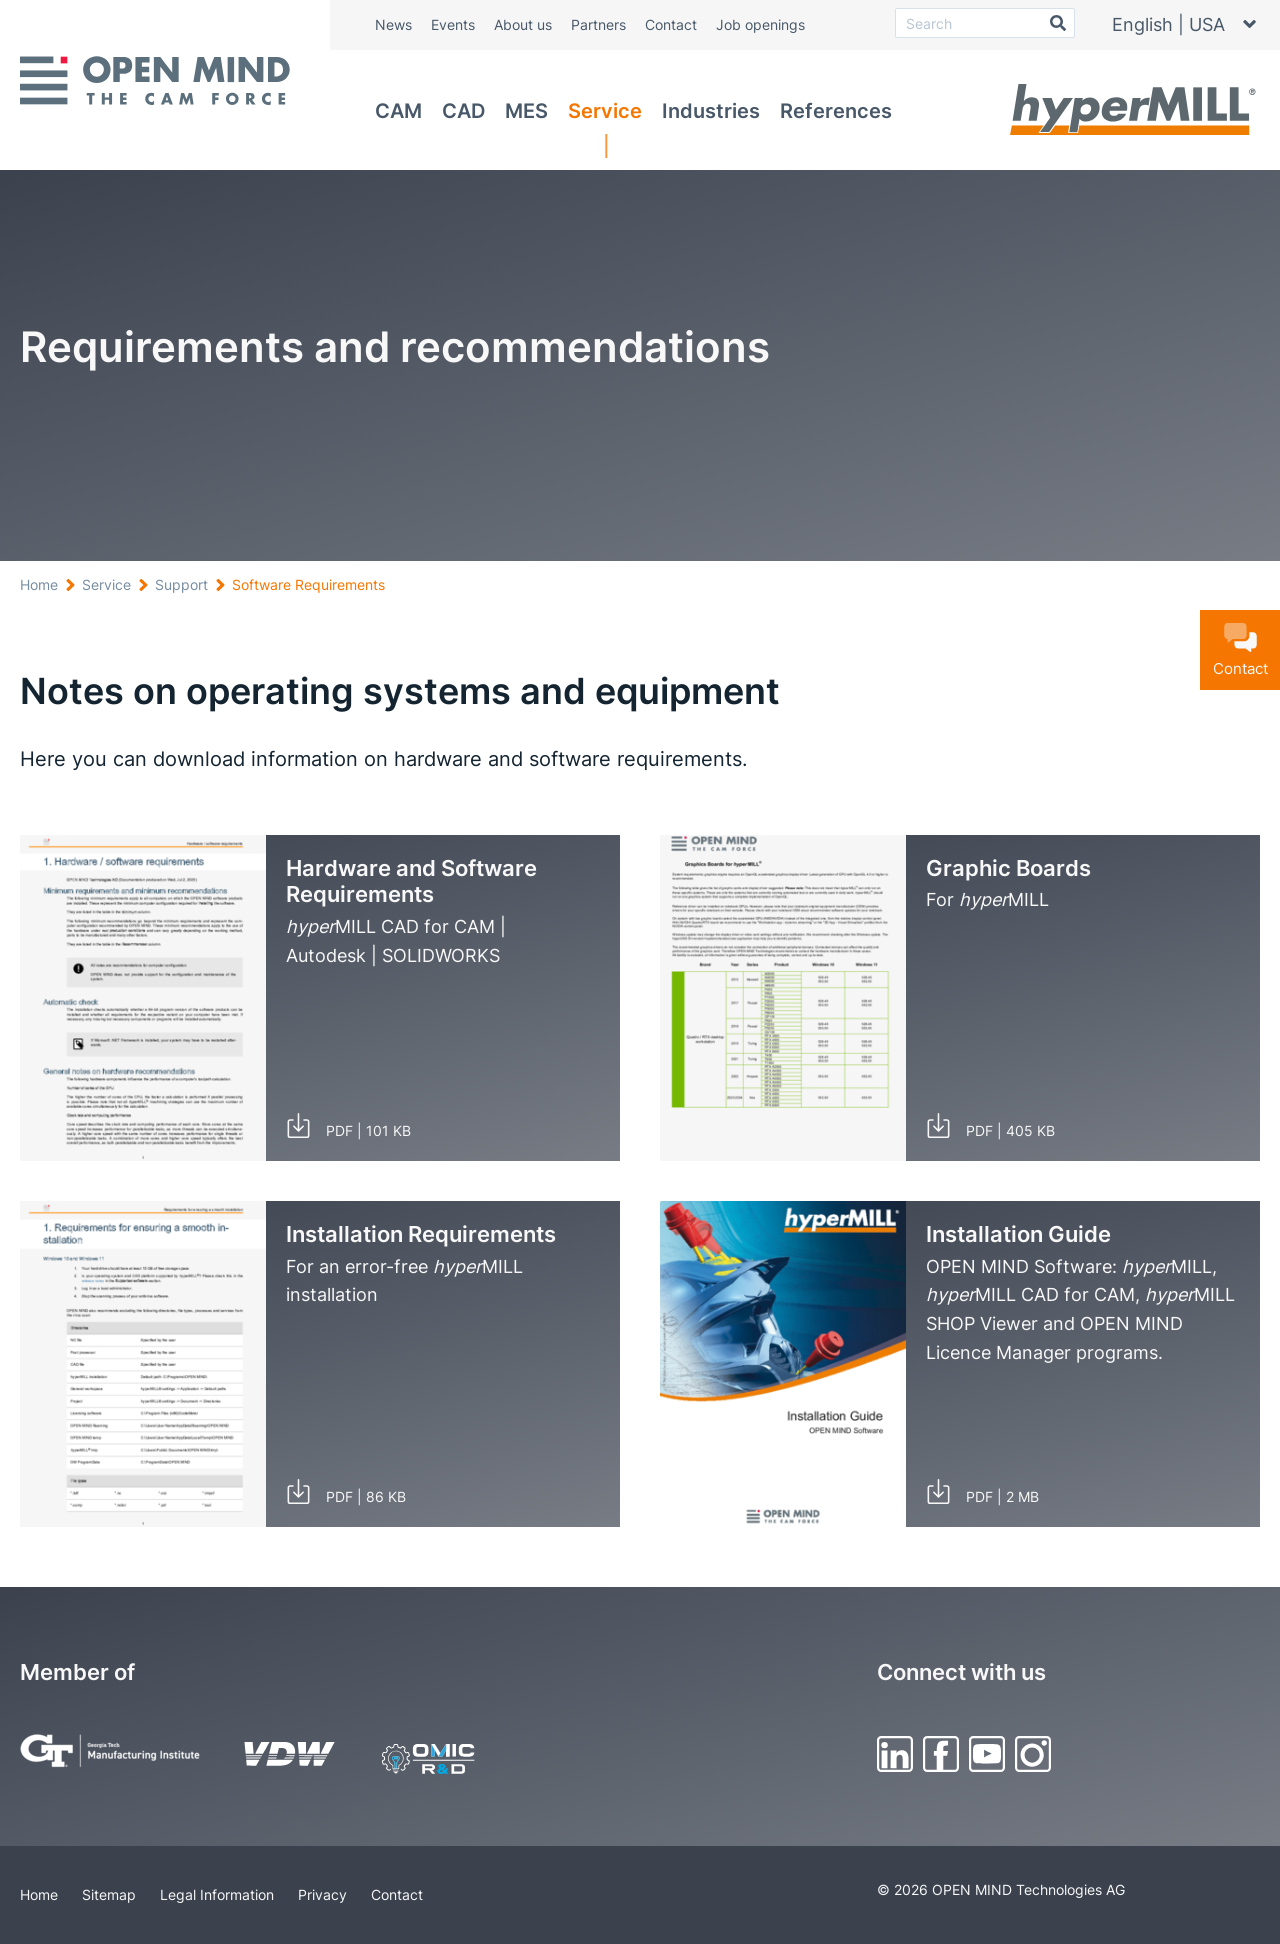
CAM (398, 111)
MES (526, 111)
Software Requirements (308, 584)
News (393, 24)
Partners (598, 24)
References (836, 111)
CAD (463, 111)
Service (605, 111)
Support (181, 584)
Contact (671, 24)
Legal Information (217, 1894)
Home (39, 584)
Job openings (760, 24)
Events (453, 24)
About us (523, 24)
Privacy (322, 1894)
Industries (711, 111)
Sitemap (109, 1894)
